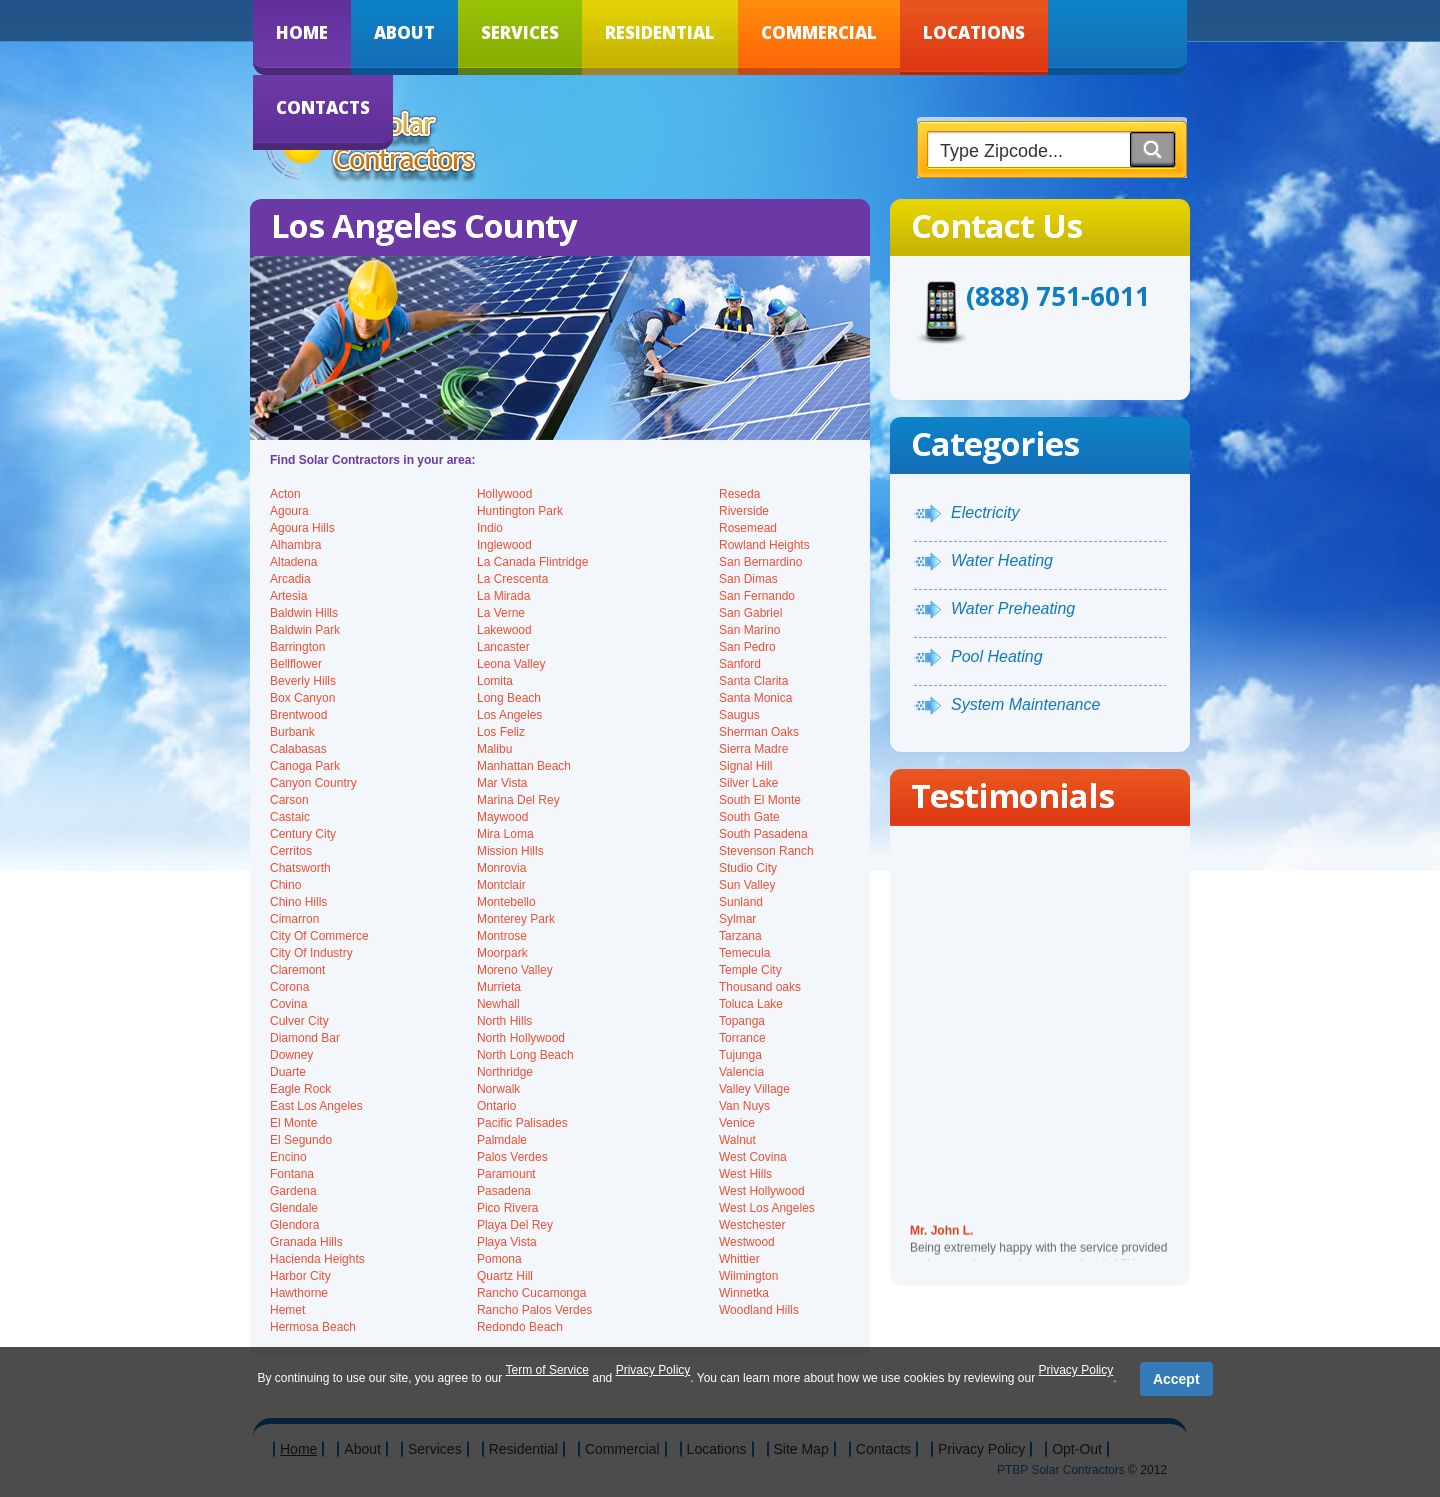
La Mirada (503, 596)
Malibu (494, 749)
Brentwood (298, 715)
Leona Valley (511, 664)
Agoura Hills (302, 528)
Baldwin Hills (304, 613)
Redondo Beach (520, 1327)
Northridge (505, 1072)
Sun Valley (747, 885)
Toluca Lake (751, 1004)
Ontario (496, 1106)
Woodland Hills (759, 1310)
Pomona (499, 1259)
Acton (285, 494)
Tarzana (740, 936)
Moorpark (502, 953)
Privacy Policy (653, 1370)
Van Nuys (744, 1106)
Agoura (289, 511)
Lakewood (504, 630)
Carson (289, 800)
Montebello (506, 902)
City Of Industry (311, 953)
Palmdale (502, 1140)
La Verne (501, 613)
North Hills (504, 1021)
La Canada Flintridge (532, 562)
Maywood (502, 817)
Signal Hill (745, 766)
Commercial (819, 32)
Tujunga (740, 1055)
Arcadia (290, 579)
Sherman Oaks (759, 732)
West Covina (753, 1157)
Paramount (506, 1174)
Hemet (287, 1310)
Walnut (737, 1140)
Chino (285, 885)
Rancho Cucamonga (531, 1293)
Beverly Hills (303, 681)
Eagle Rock (300, 1089)
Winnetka (744, 1293)
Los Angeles (509, 715)
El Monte (293, 1123)
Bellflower (296, 664)
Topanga (742, 1021)
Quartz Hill (505, 1276)
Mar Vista (502, 783)
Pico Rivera (507, 1208)
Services (520, 32)
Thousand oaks (760, 987)
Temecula (744, 953)
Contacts (323, 107)
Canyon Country (313, 783)
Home (302, 32)
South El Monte (760, 800)
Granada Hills (306, 1242)
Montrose (502, 936)
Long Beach (509, 698)
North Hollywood (521, 1038)
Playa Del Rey (515, 1225)
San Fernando (757, 596)
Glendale (294, 1208)
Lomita (495, 681)
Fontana (292, 1174)
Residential (660, 32)
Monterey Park (516, 919)
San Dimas (748, 579)
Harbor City (300, 1276)
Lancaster (503, 647)
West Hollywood (762, 1191)
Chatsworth (300, 868)
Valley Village (754, 1089)
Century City (303, 834)
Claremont (297, 970)
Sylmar (737, 919)
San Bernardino (760, 562)
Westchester (752, 1225)
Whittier (739, 1259)
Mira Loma (505, 834)
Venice (737, 1123)
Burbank (292, 732)
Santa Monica (755, 698)
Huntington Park (520, 511)
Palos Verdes (512, 1157)
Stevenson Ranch (766, 851)
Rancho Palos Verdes (534, 1310)
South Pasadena (763, 834)
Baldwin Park (305, 630)
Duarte (288, 1072)
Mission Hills (510, 851)
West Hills (745, 1174)
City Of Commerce (319, 936)
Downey (291, 1055)
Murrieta (499, 987)
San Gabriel (750, 613)
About (404, 32)
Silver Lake (748, 783)
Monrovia (501, 868)
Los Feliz (501, 732)
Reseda (739, 494)
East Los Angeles (316, 1106)
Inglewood (504, 545)
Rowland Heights (764, 545)
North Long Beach (525, 1055)
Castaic (290, 817)
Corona (289, 987)
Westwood (747, 1242)
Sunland (741, 902)
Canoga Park (305, 766)
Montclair (501, 885)
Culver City (299, 1021)
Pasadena (504, 1191)
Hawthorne (299, 1293)
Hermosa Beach (313, 1327)
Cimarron (294, 919)
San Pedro (747, 647)
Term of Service (547, 1370)
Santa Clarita (753, 681)
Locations (974, 32)
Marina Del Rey (518, 800)
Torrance (742, 1038)
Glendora (294, 1225)
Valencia (741, 1072)
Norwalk (498, 1089)
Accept (1176, 1379)
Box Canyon (302, 698)
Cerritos (291, 851)
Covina (288, 1004)
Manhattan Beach (524, 766)
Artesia (288, 596)
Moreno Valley (515, 970)
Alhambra (295, 545)
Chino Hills (298, 902)
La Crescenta (512, 579)
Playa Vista (507, 1242)
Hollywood (504, 494)
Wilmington (748, 1276)
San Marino (749, 630)
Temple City (750, 970)
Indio (490, 528)
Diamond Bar (305, 1038)
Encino (288, 1157)
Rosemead (748, 528)
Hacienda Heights (317, 1259)
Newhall (498, 1004)
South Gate (749, 817)
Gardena (293, 1191)
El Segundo (301, 1140)
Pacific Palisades (522, 1123)
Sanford (740, 664)
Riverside (744, 511)
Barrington (297, 647)
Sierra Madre (753, 749)
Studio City (748, 868)
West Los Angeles (767, 1208)
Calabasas (298, 749)
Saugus (739, 715)
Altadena (293, 562)
